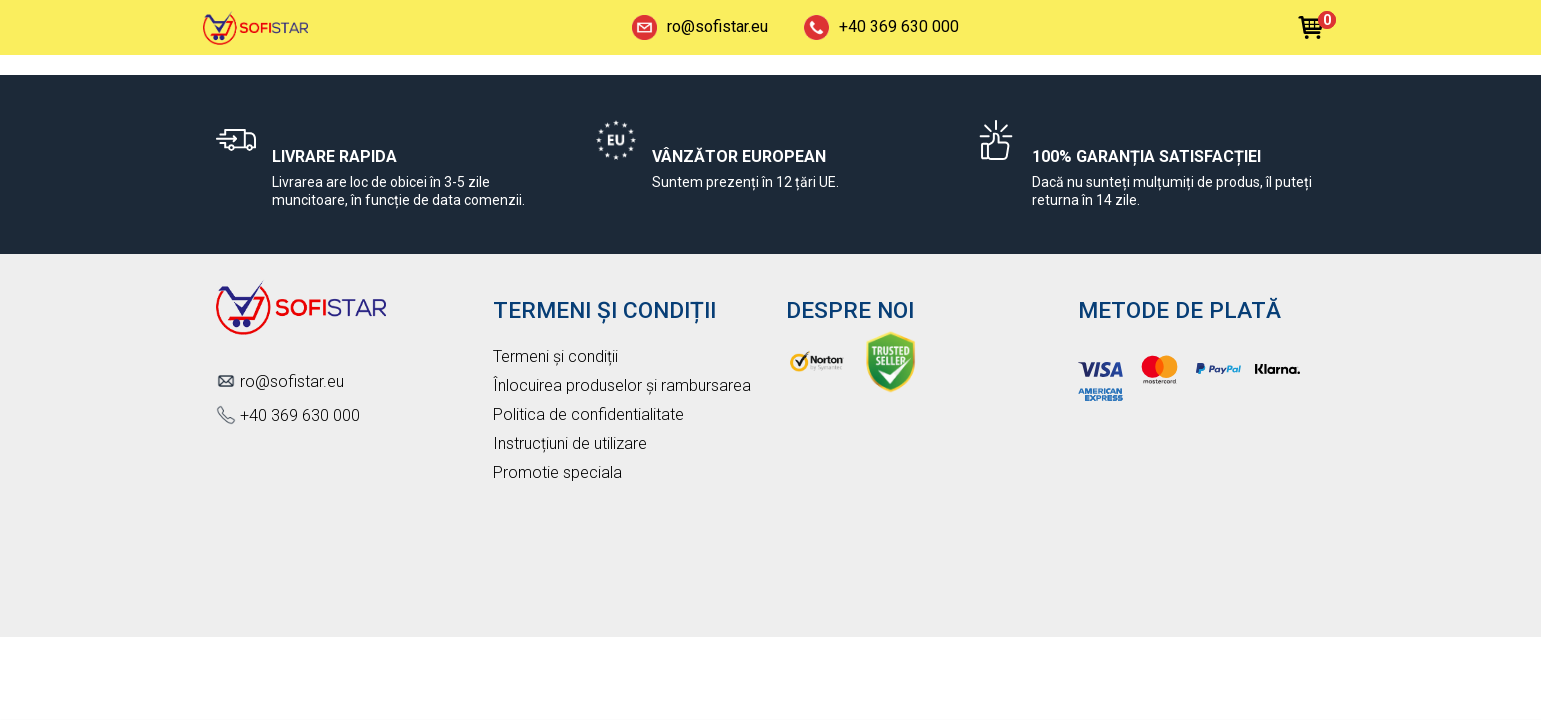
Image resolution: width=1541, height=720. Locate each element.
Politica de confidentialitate (588, 414)
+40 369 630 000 (881, 27)
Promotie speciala (557, 472)
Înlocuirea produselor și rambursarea (622, 385)
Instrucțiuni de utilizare (570, 443)
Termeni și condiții (555, 356)
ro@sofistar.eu (700, 27)
